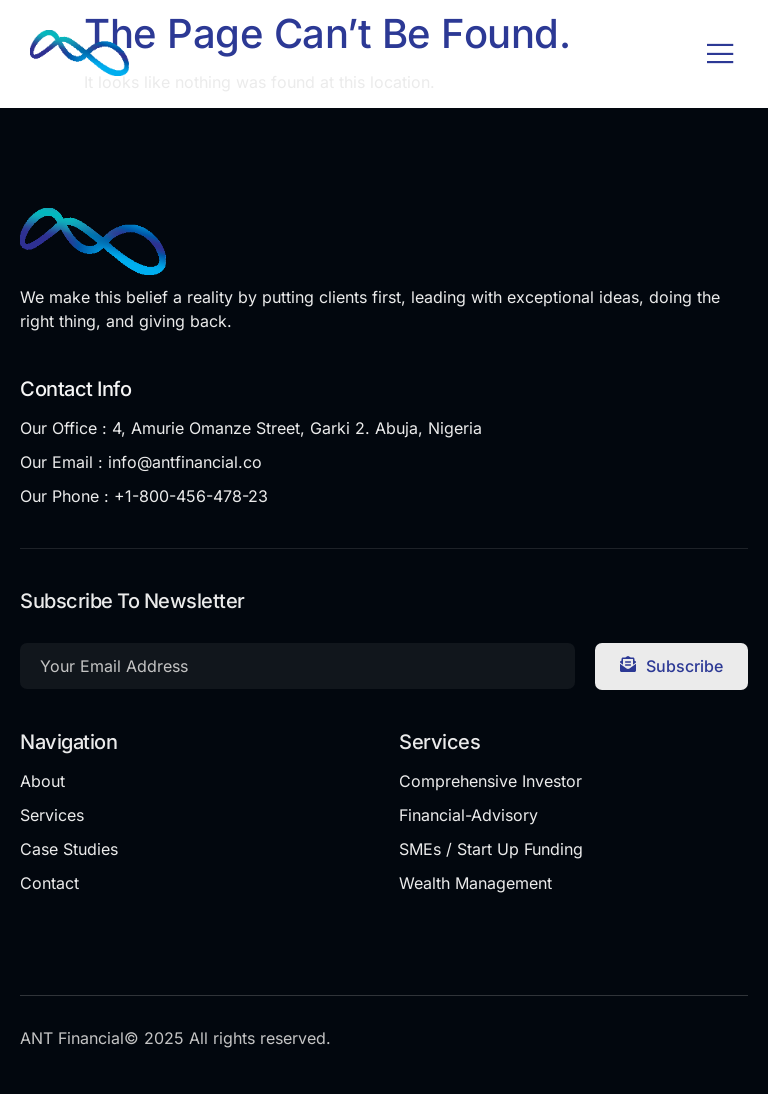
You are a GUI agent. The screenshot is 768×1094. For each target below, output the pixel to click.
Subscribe (671, 666)
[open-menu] (720, 55)
